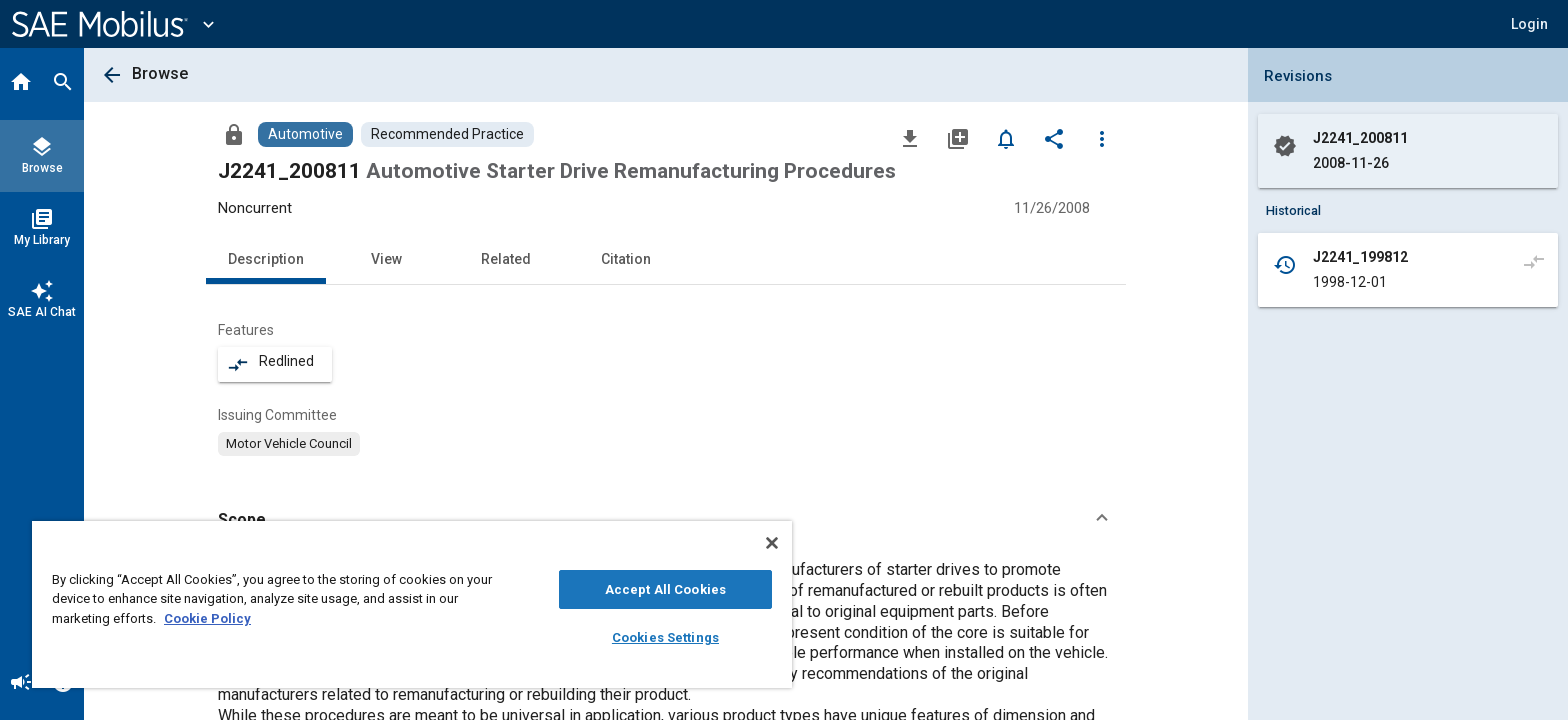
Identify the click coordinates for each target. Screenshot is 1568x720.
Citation (626, 259)
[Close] (772, 543)
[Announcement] (21, 684)
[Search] (63, 84)
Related (506, 259)
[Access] (234, 134)
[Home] (21, 84)
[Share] (1054, 138)
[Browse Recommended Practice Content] (447, 134)
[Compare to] (1534, 261)
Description (266, 259)
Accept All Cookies (665, 589)
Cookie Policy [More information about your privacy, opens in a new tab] (207, 618)
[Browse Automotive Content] (305, 134)
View (386, 259)
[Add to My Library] (958, 138)
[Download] (910, 138)
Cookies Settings (665, 637)
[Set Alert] (1006, 138)
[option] (289, 444)
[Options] (1102, 138)
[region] (412, 604)
